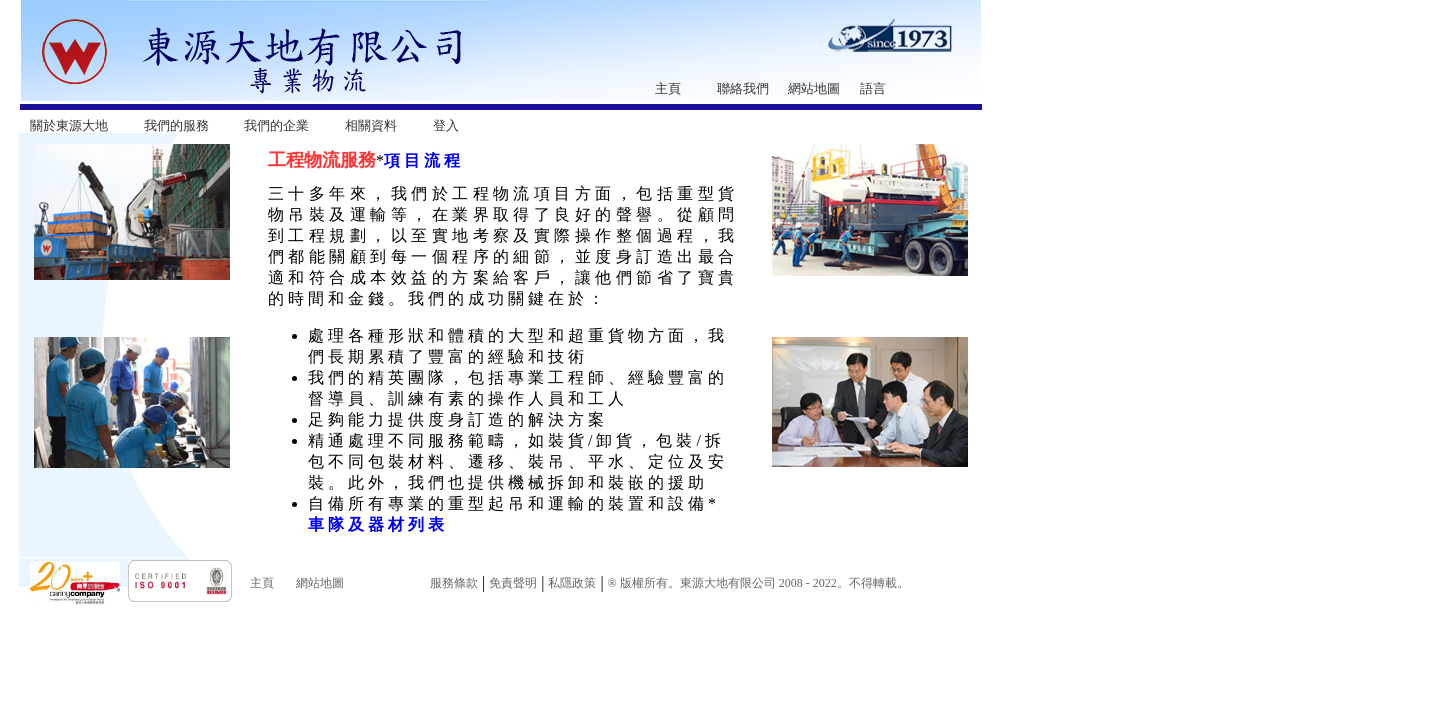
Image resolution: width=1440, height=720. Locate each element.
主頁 (668, 88)
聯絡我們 (743, 88)
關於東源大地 (69, 125)
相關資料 (371, 125)
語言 (873, 88)
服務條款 (454, 583)
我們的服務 (176, 125)
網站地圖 (814, 88)
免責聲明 (513, 583)
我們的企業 (276, 125)
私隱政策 (572, 583)
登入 (446, 125)
